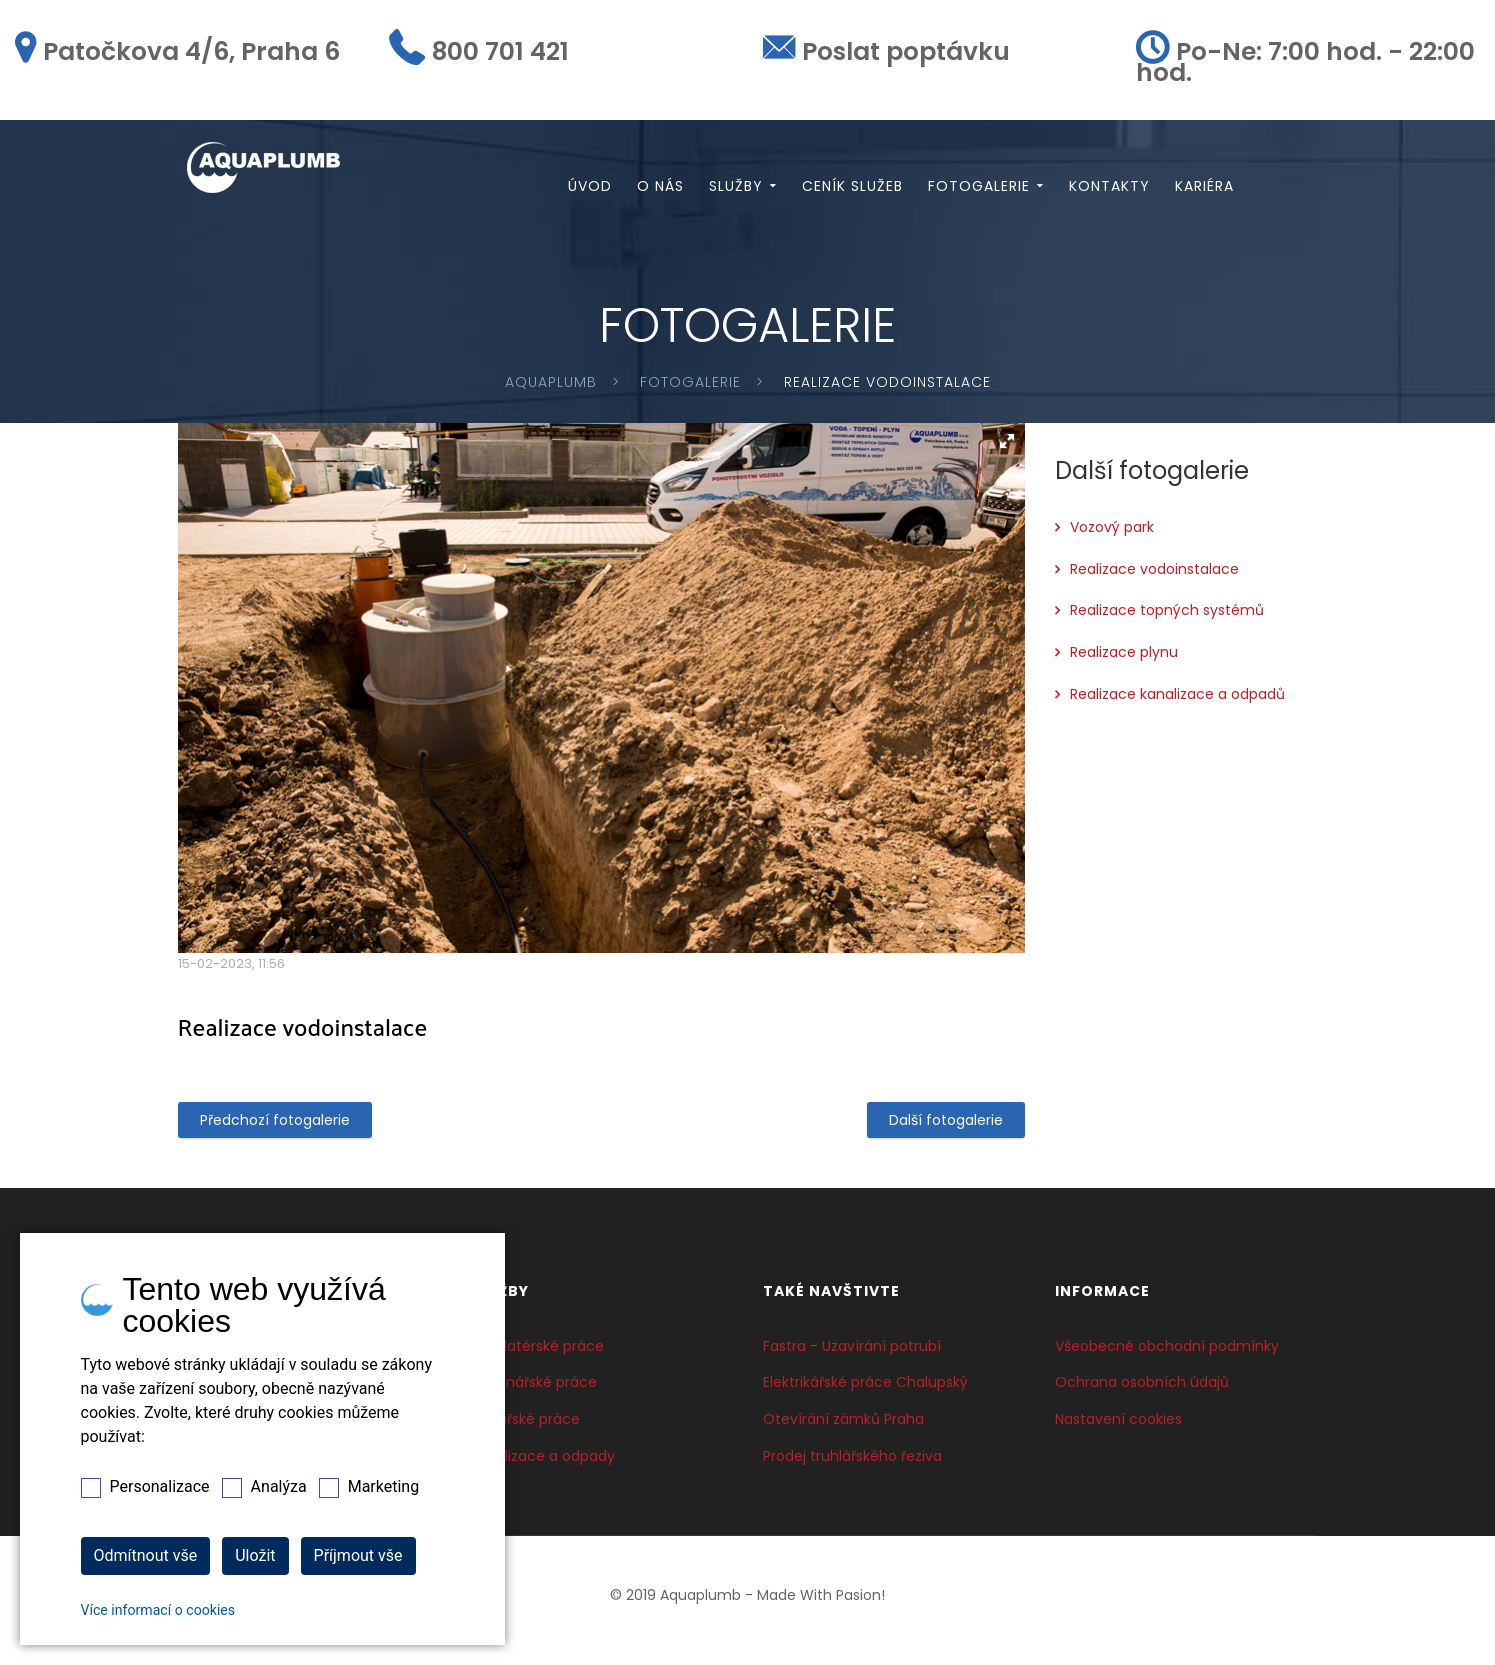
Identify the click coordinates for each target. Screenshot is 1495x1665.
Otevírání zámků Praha (843, 1428)
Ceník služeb (852, 191)
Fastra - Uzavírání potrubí (852, 1355)
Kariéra (1204, 191)
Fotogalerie (979, 191)
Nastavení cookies (1118, 1428)
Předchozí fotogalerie (275, 1130)
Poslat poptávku (906, 51)
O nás (660, 191)
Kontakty (1109, 191)
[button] (1007, 451)
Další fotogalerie (946, 1130)
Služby (736, 191)
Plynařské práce (525, 1428)
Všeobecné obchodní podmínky (1167, 1355)
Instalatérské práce (537, 1355)
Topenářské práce (533, 1392)
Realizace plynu (1124, 661)
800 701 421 (500, 51)
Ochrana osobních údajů (1142, 1392)
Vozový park (1112, 536)
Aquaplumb (551, 392)
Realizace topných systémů (1167, 620)
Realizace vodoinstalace (1154, 578)
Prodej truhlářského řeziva (852, 1465)
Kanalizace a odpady (542, 1465)
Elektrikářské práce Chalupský (865, 1392)
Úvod (590, 191)
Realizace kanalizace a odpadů (1177, 703)
